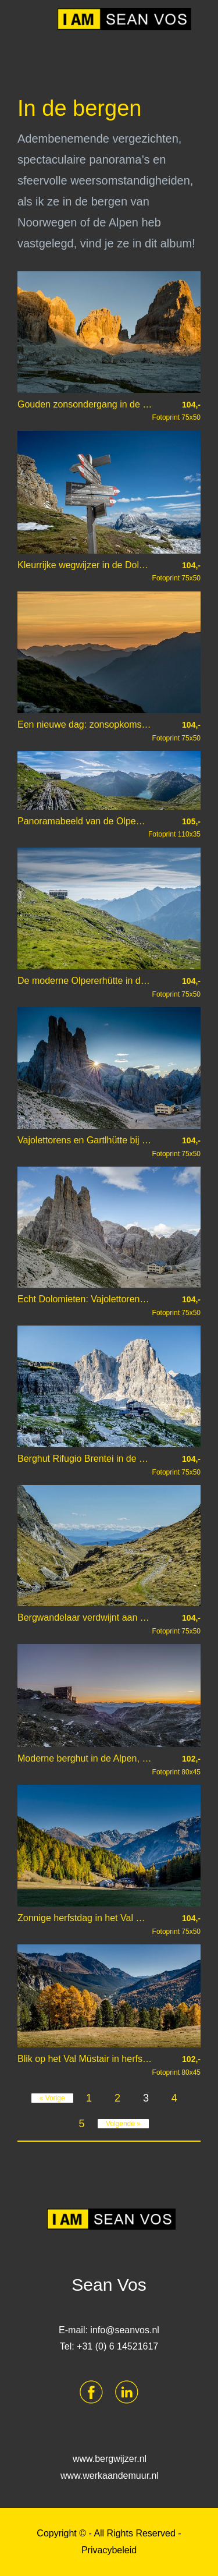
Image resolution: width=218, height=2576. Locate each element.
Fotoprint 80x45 (176, 1765)
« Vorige (52, 2098)
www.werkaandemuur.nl (109, 2476)
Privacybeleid (109, 2550)
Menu (29, 17)
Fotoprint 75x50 (176, 411)
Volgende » (123, 2124)
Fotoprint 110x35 (174, 828)
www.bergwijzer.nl (109, 2459)
